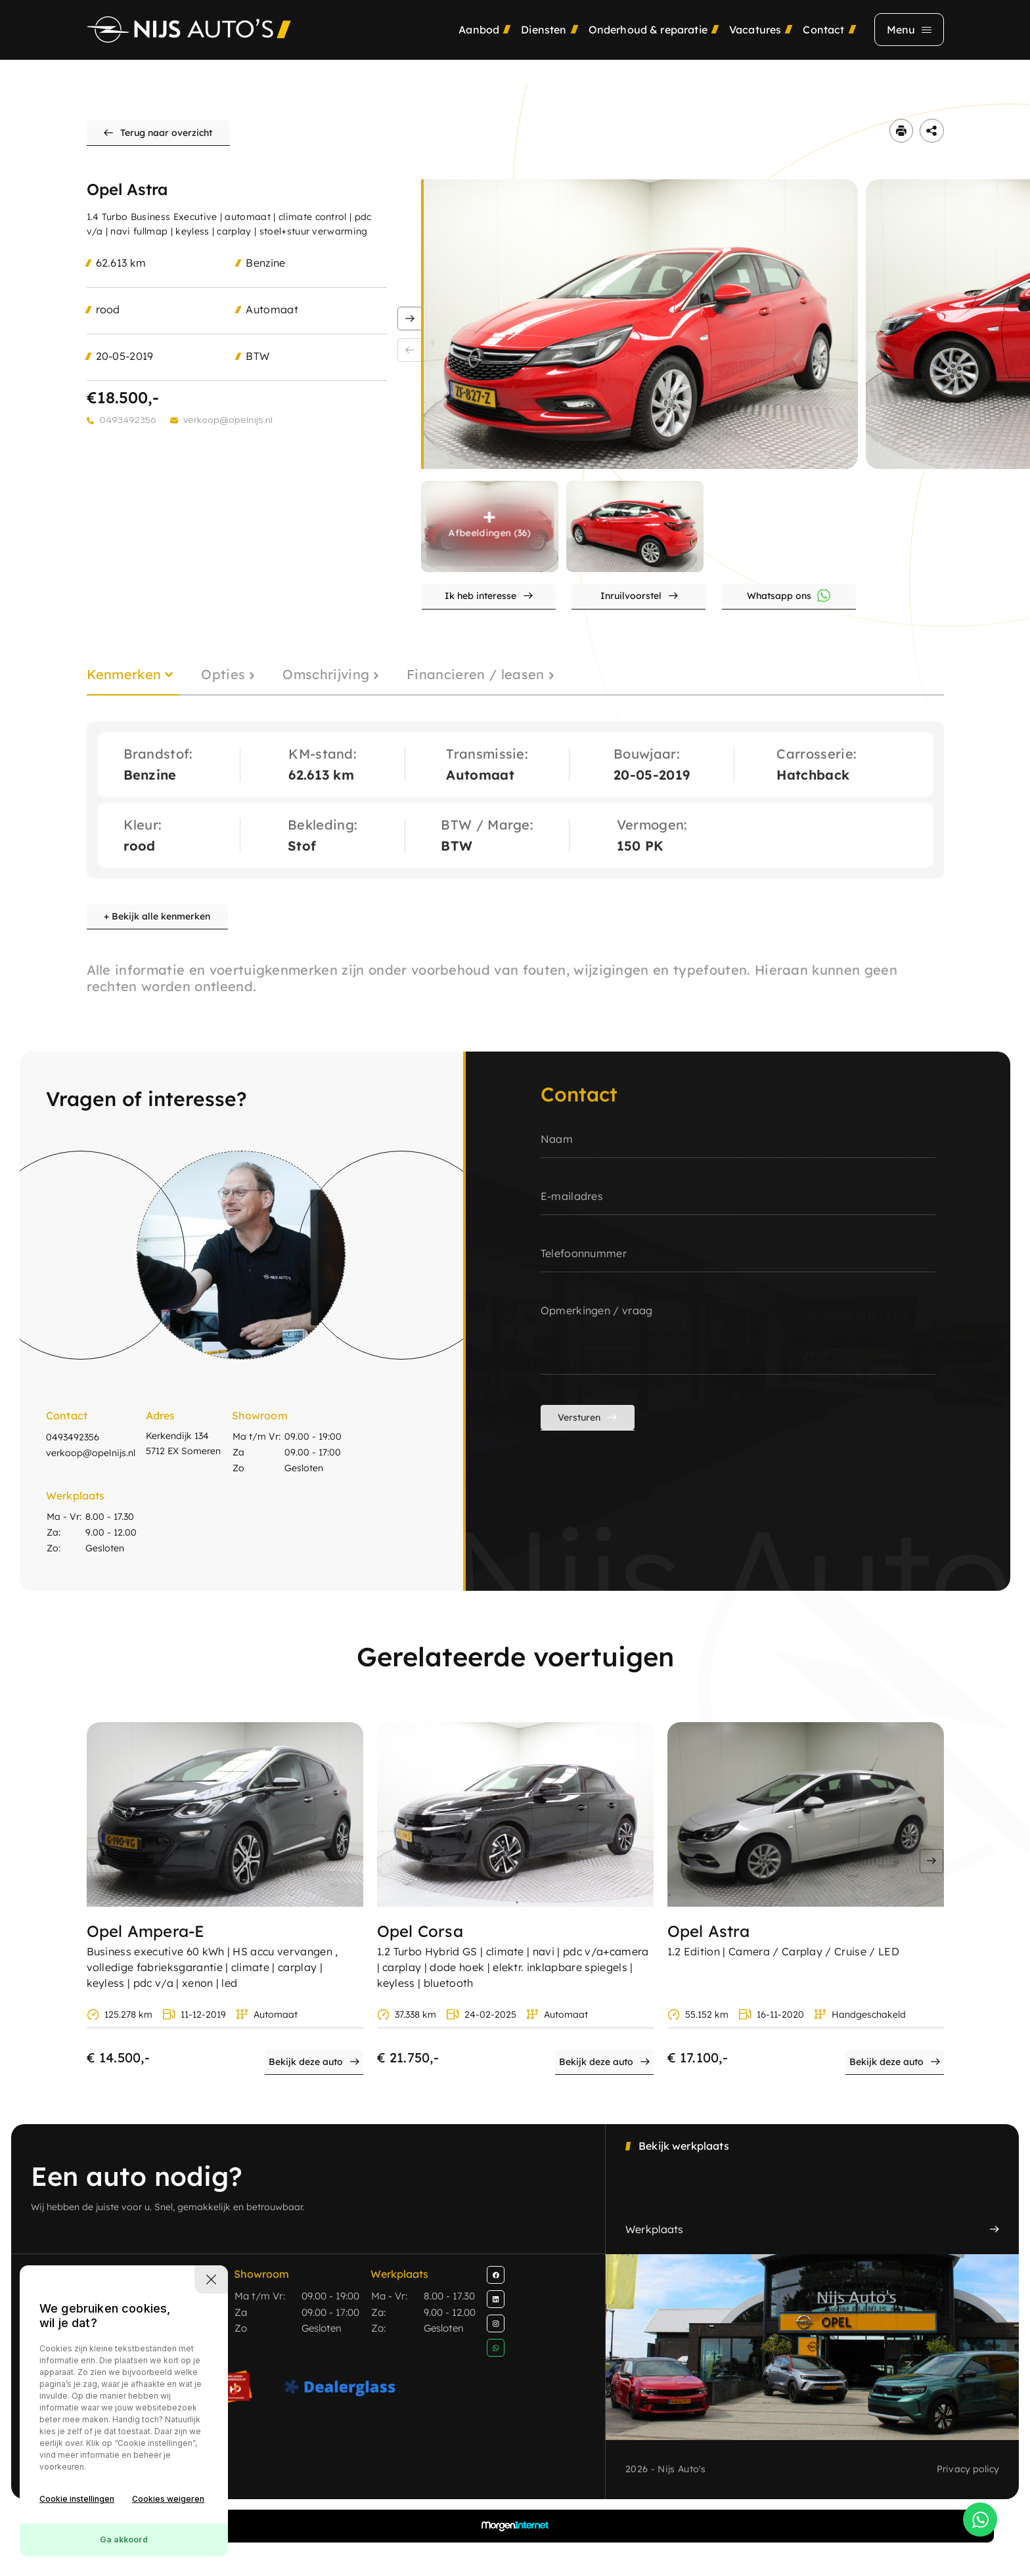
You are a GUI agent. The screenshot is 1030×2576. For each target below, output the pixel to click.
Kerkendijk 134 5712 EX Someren (188, 1470)
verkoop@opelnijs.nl (231, 430)
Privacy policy (967, 2491)
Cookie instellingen (76, 2499)
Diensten (543, 43)
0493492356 (128, 430)
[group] (641, 335)
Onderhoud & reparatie (648, 43)
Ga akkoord (124, 2539)
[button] (409, 330)
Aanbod (479, 43)
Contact (823, 43)
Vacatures (755, 43)
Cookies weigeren (168, 2499)
